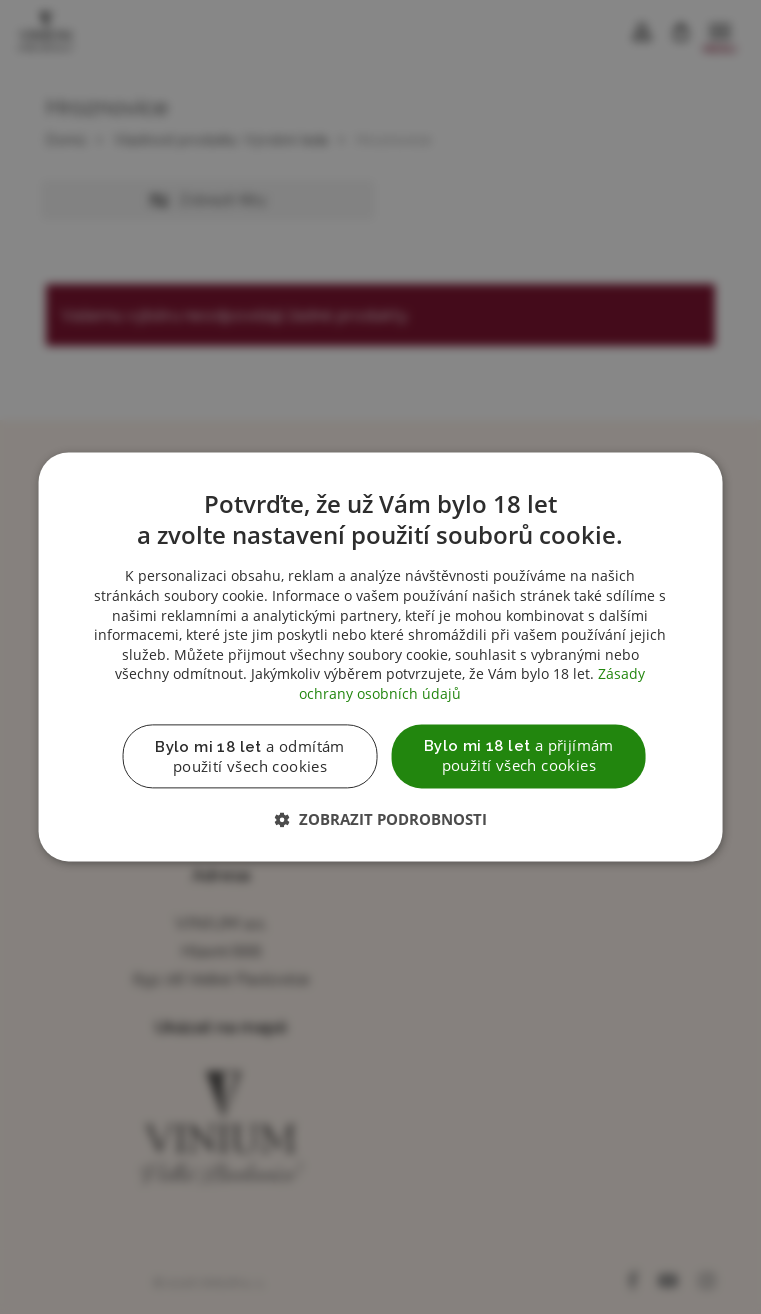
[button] (381, 821)
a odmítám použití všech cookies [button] (250, 757)
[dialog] (380, 657)
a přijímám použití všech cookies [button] (519, 756)
